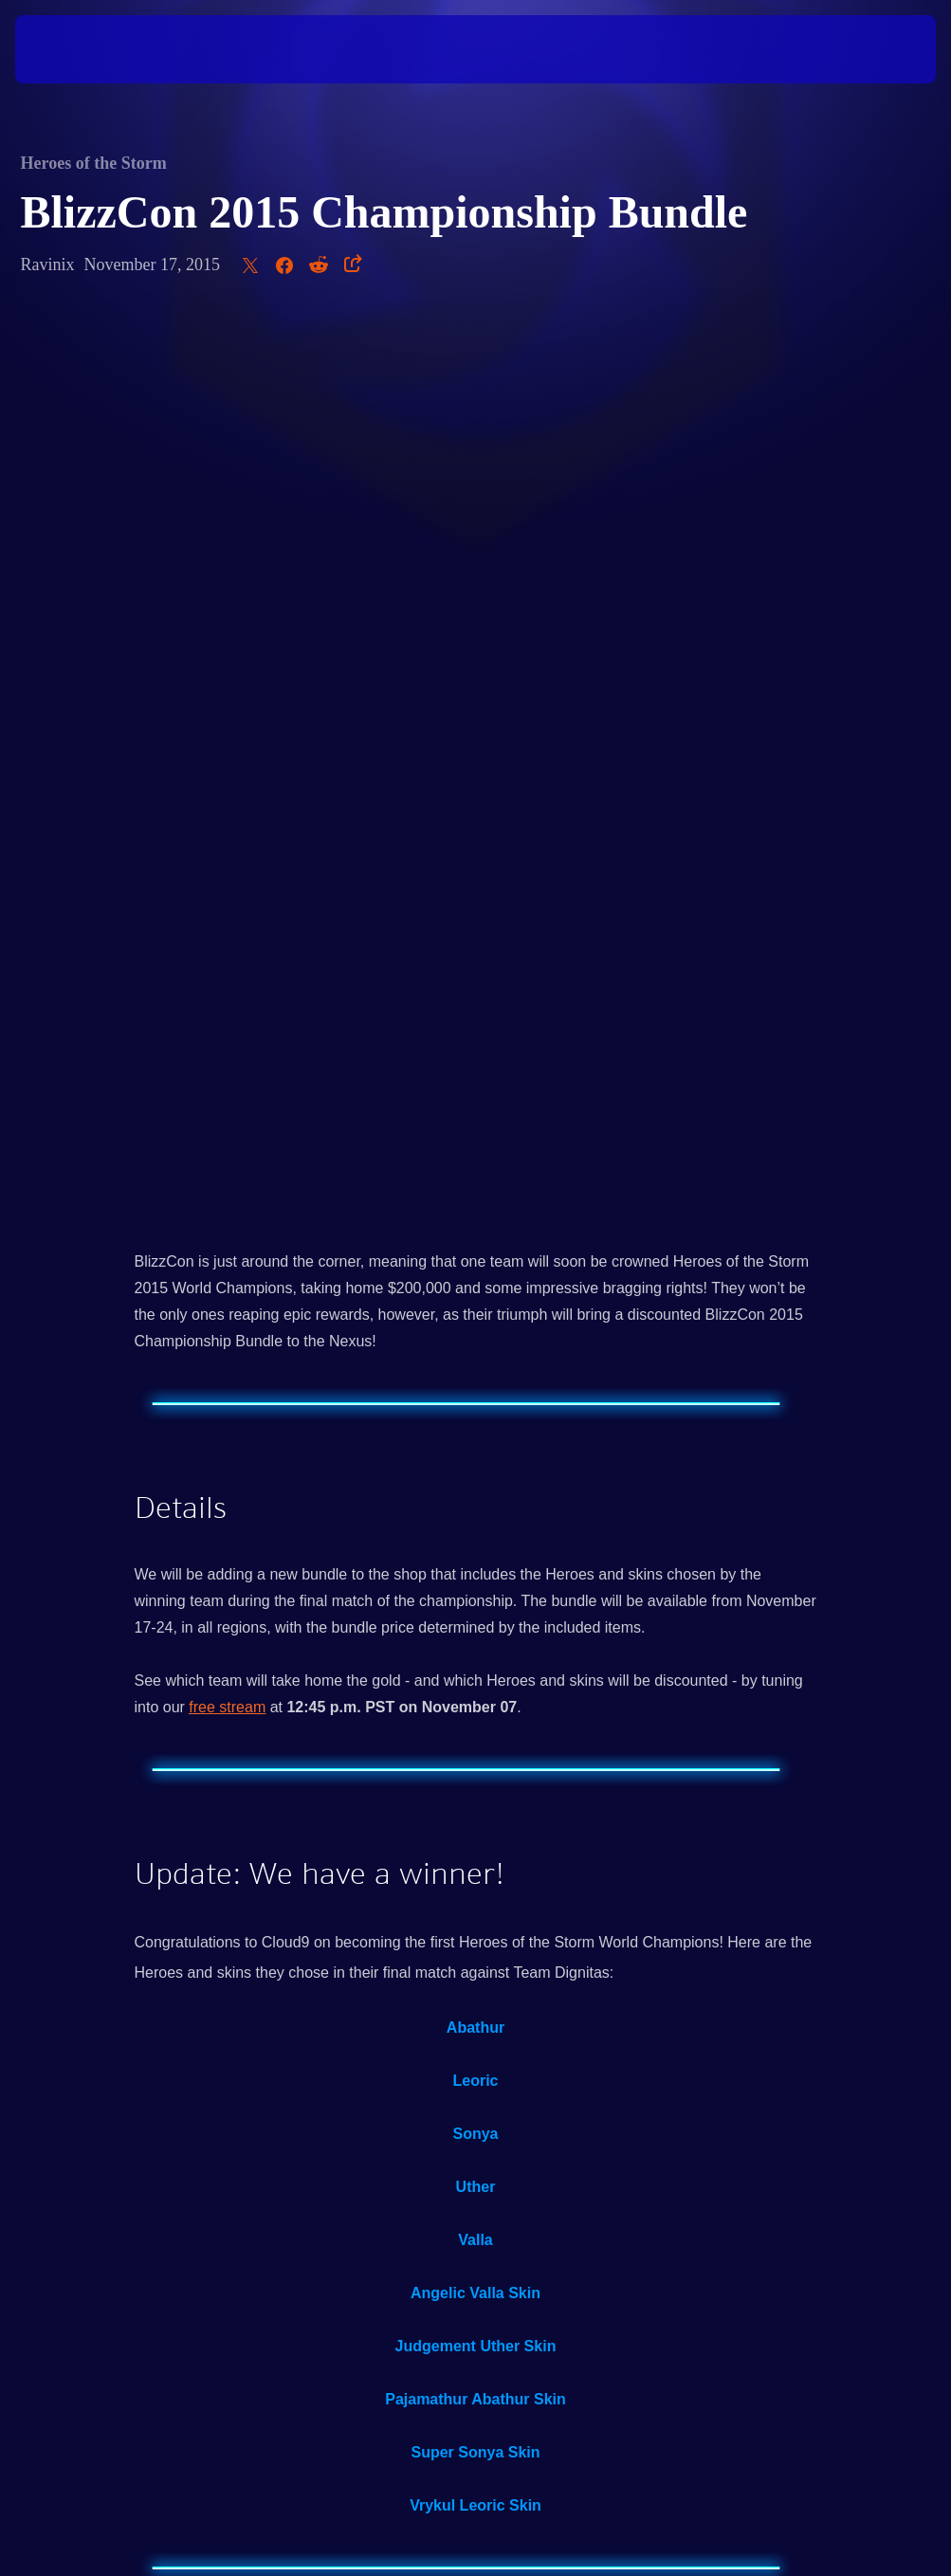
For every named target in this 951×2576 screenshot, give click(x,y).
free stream (227, 814)
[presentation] (72, 49)
